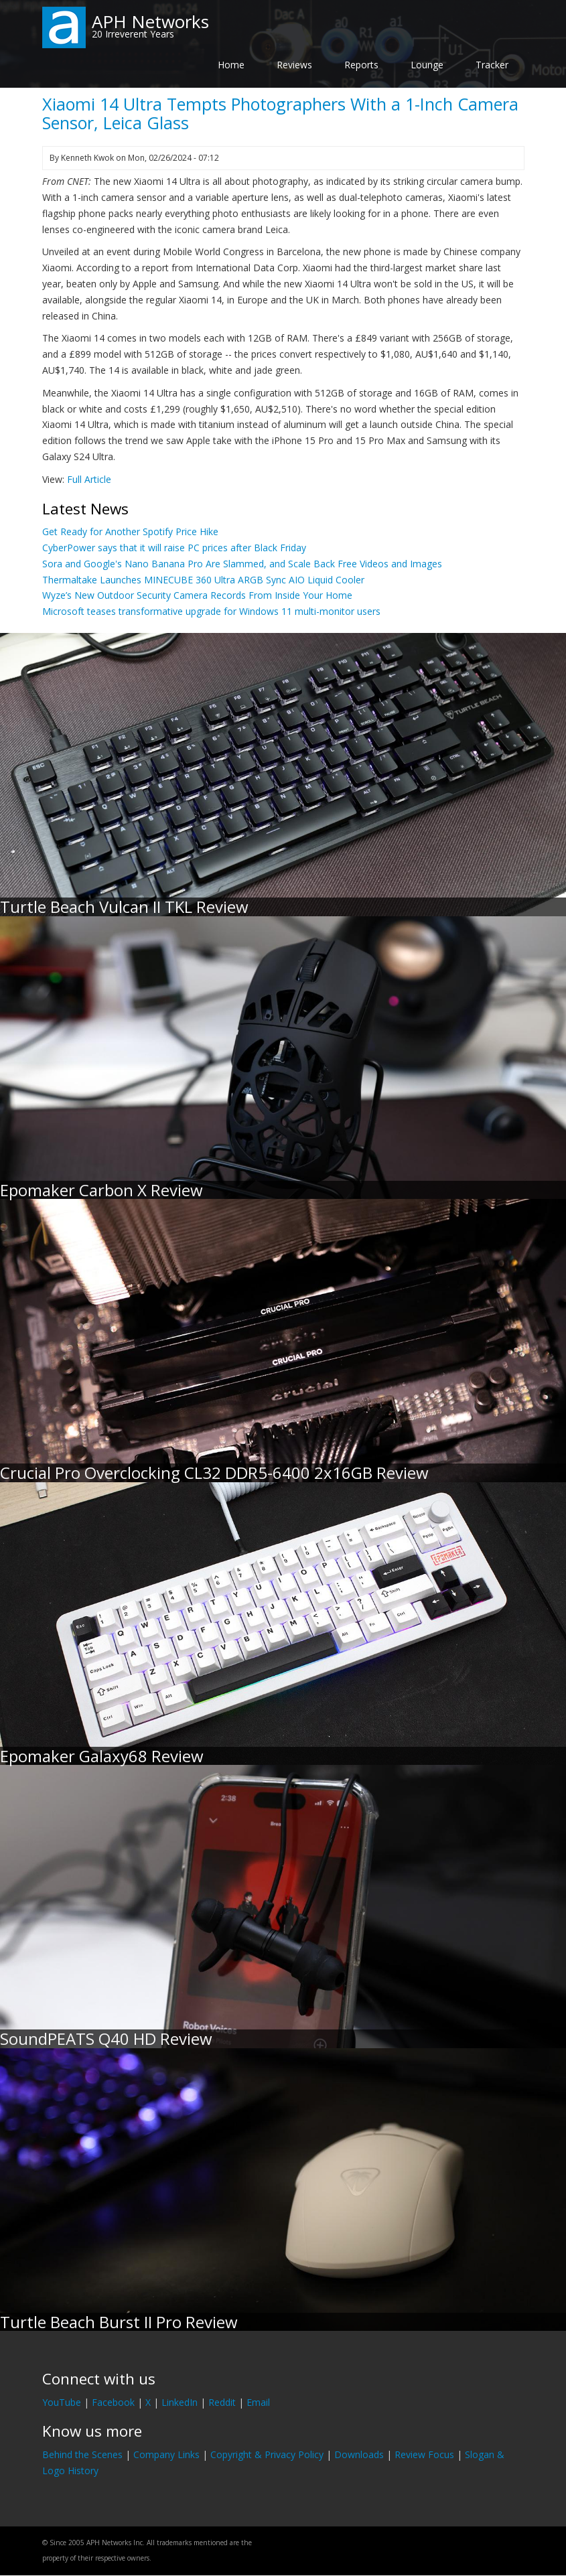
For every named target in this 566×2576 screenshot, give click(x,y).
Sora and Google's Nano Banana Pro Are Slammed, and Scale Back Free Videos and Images (242, 563)
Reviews (294, 64)
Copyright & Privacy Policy (267, 2454)
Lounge (427, 64)
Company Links (166, 2454)
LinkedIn (179, 2402)
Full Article (89, 479)
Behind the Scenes (82, 2454)
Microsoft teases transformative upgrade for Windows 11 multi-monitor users (211, 611)
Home (231, 64)
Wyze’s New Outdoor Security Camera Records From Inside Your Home (197, 595)
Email (258, 2402)
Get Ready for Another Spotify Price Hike (130, 531)
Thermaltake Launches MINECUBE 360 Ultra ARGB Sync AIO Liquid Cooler (203, 579)
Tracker (492, 64)
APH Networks (150, 21)
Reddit (222, 2402)
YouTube (61, 2402)
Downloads (359, 2454)
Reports (361, 64)
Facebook (113, 2402)
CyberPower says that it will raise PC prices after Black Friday (174, 547)
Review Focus (424, 2454)
